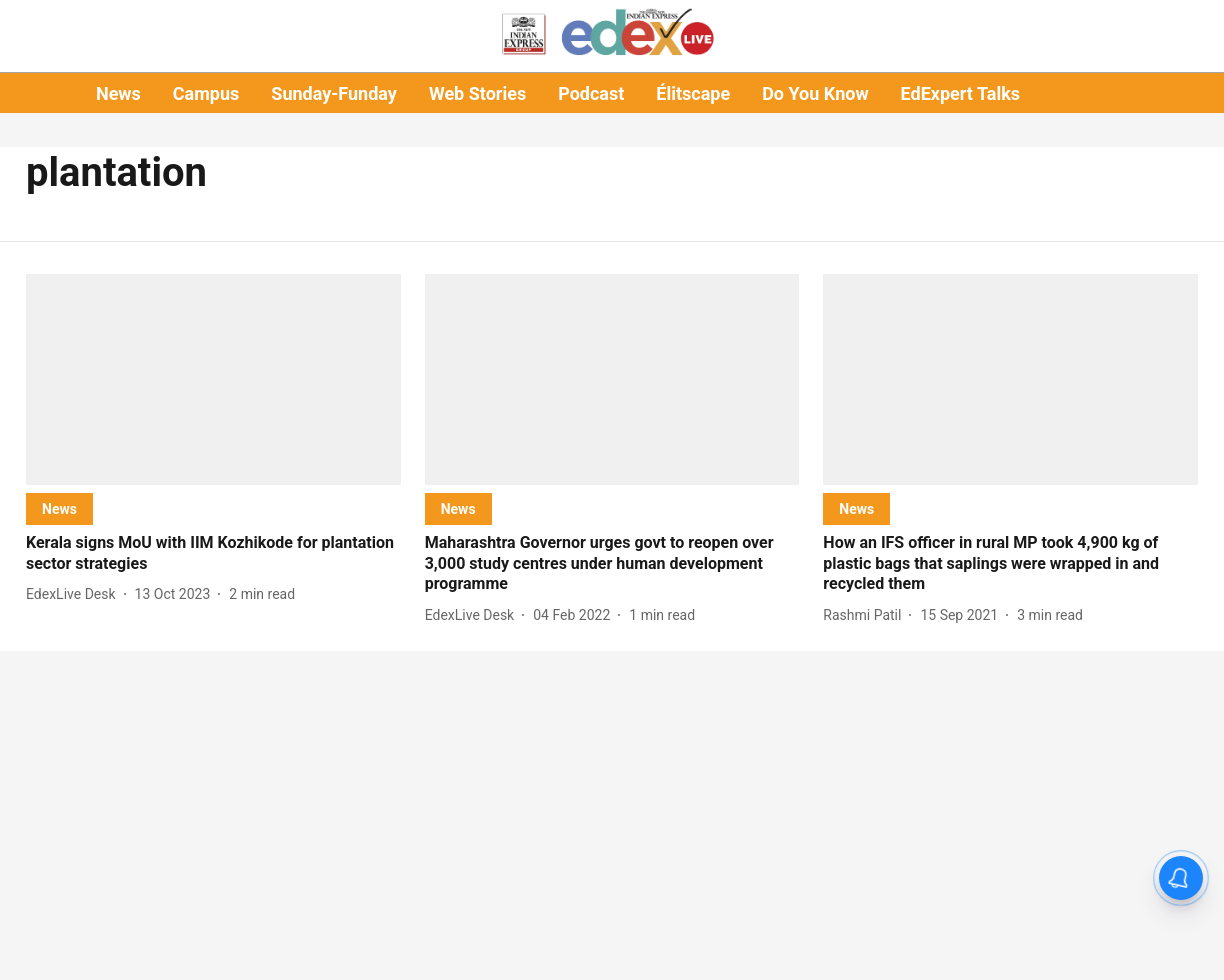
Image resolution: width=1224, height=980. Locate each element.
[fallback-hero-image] (213, 379)
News (118, 93)
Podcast (591, 93)
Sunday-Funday (334, 93)
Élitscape (693, 93)
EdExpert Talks (960, 93)
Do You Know (815, 93)
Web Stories (477, 93)
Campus (206, 93)
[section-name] (59, 508)
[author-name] (75, 594)
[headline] (213, 554)
